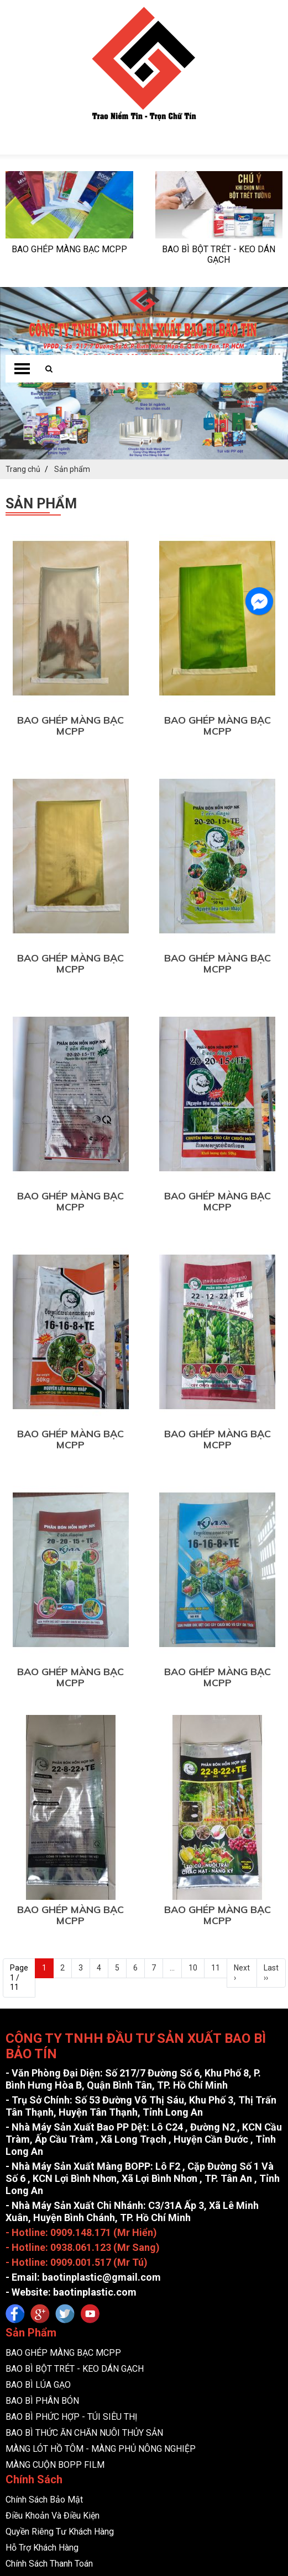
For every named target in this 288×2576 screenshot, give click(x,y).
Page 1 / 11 (19, 1622)
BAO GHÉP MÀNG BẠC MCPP (70, 370)
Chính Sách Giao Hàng (47, 2224)
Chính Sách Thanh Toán (49, 2208)
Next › (242, 1617)
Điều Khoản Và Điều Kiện (53, 2160)
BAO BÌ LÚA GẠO (38, 2029)
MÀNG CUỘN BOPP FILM (55, 2109)
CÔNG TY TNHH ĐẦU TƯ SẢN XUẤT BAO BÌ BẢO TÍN (182, 2374)
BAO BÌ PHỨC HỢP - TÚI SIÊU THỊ (71, 2061)
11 (215, 1612)
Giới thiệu (23, 2311)
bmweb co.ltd (167, 2383)
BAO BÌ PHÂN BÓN (42, 2045)
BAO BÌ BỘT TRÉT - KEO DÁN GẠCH (75, 2013)
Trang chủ (24, 2295)
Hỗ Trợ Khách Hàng (42, 2192)
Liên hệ (19, 2343)
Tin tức (19, 2327)
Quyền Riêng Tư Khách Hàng (60, 2176)
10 (192, 1612)
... (172, 1612)
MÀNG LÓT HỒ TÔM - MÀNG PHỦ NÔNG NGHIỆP (101, 2093)
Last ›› (271, 1617)
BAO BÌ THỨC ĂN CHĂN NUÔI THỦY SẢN (84, 2077)
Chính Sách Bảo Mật (44, 2144)
